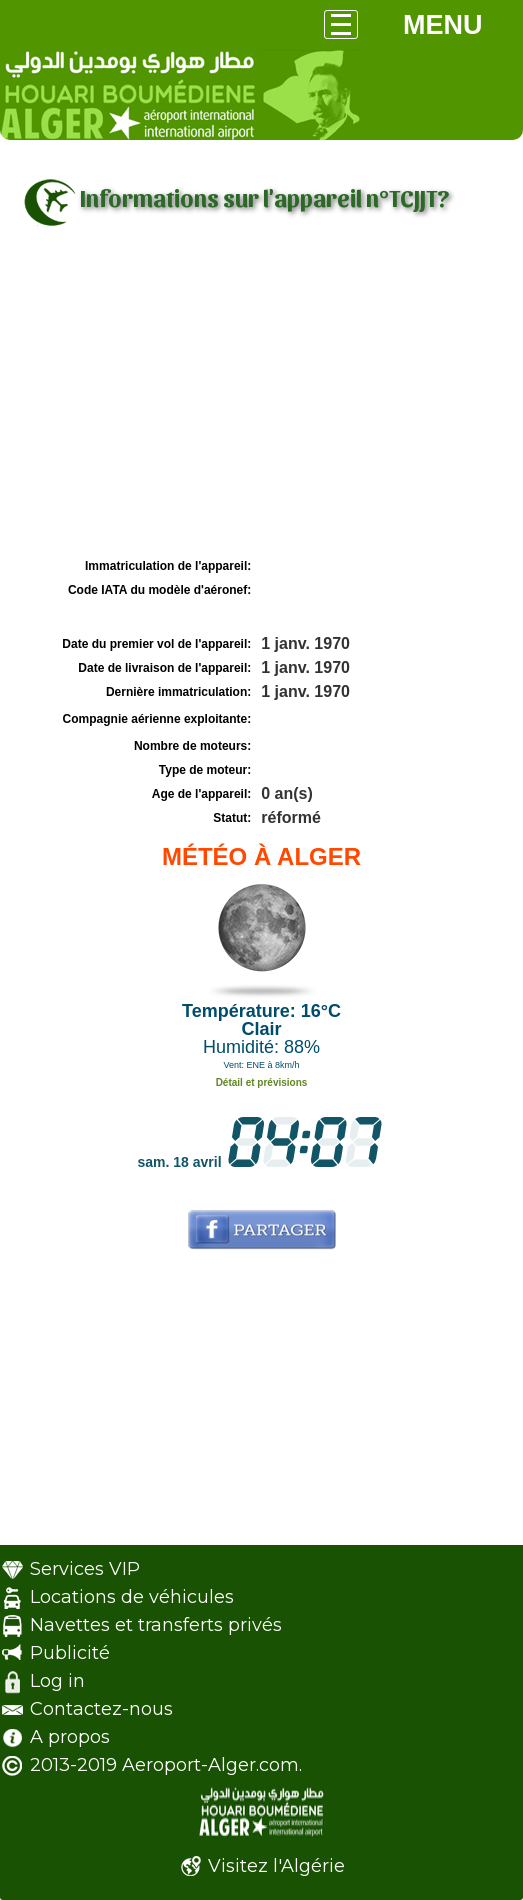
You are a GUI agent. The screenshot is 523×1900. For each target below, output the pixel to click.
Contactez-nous (101, 1709)
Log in (57, 1681)
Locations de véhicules (132, 1597)
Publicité (70, 1653)
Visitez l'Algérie (276, 1866)
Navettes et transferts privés (156, 1625)
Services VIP (85, 1569)
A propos (70, 1737)
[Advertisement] (261, 403)
